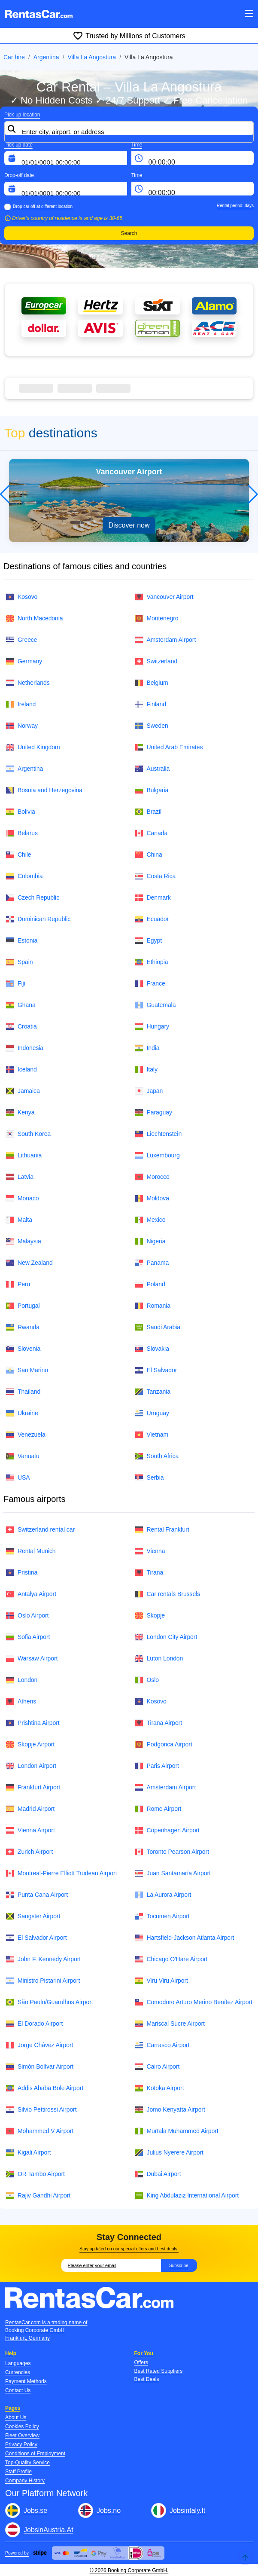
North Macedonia (34, 618)
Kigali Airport (28, 2152)
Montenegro (157, 618)
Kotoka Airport (159, 2088)
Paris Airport (157, 1766)
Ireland (21, 704)
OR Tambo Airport (35, 2174)
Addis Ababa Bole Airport (44, 2088)
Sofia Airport (28, 1637)
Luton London (159, 1658)
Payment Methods (26, 2381)
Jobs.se (35, 2510)
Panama (152, 1263)
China (148, 854)
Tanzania (152, 1391)
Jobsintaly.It (187, 2510)
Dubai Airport (158, 2174)
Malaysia (23, 1241)
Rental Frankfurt (162, 1529)
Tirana (149, 1572)
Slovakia (152, 1348)
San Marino (27, 1370)
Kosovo (21, 597)
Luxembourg (157, 1155)
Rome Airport (158, 1809)
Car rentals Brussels (167, 1594)
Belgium (151, 683)
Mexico (150, 1220)
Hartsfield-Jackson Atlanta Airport (184, 1937)
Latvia (19, 1177)
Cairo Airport (157, 2066)
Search (129, 233)
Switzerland (156, 661)
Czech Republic (32, 897)
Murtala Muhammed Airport (177, 2131)
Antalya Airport (31, 1594)
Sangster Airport (33, 1916)
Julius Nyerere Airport (169, 2152)
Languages (17, 2363)
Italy (146, 1069)
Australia (152, 768)
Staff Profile (18, 2472)
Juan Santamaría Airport (173, 1873)
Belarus (22, 833)
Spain (19, 962)
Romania (153, 1305)
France (150, 983)
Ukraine (22, 1413)
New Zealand (29, 1263)
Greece (21, 640)
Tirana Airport (158, 1723)
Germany (24, 661)
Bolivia (20, 811)
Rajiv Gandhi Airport (38, 2195)
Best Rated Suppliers (158, 2371)
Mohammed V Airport (39, 2131)
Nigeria (150, 1241)
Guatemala (155, 1005)
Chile (18, 854)
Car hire (14, 57)
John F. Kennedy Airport (43, 1959)
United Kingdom (33, 747)
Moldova (152, 1198)
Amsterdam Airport (165, 640)
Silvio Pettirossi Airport (41, 2109)
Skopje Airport (30, 1744)
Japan (149, 1091)
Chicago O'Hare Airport (171, 1959)
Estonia (21, 940)
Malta (19, 1220)
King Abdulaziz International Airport (187, 2195)
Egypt (148, 940)
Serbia (149, 1477)
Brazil (148, 811)
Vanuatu (22, 1456)
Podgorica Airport (163, 1744)
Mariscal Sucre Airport (170, 2023)
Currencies (17, 2372)
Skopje (150, 1615)
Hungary (152, 1026)
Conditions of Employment (35, 2454)
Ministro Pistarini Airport (43, 1980)
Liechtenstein (158, 1134)
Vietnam (152, 1434)
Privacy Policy (21, 2445)
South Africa (157, 1456)
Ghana (21, 1005)
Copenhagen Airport (167, 1830)
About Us (15, 2417)
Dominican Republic (38, 919)
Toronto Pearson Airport (172, 1852)
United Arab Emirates (169, 747)
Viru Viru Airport (161, 1980)
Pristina (21, 1572)
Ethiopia (151, 962)
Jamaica (23, 1091)
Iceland (21, 1069)
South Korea (28, 1134)
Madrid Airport (30, 1809)
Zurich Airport (29, 1852)
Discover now (128, 525)
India (147, 1048)
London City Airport (166, 1637)
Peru (18, 1284)
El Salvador (156, 1370)
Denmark (153, 897)
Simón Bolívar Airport (39, 2066)
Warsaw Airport (32, 1658)
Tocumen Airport (162, 1916)
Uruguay (152, 1413)
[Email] (111, 2265)
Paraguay (153, 1112)
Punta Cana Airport (37, 1894)
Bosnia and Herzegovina (44, 790)
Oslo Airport (27, 1615)
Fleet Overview (22, 2436)
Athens (21, 1701)
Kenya (20, 1112)
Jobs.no (109, 2510)
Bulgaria (152, 790)
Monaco (22, 1198)
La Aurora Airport (163, 1894)
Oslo (147, 1680)
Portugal (23, 1305)
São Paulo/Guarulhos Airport (49, 2002)
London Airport (31, 1766)
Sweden (151, 725)
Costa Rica (155, 876)
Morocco (152, 1177)
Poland (150, 1284)
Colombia (24, 876)
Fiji (15, 983)
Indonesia (24, 1048)
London (21, 1680)
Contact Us (17, 2390)
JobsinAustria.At (48, 2529)
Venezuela (26, 1434)
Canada (151, 833)
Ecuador (152, 919)
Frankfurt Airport (33, 1787)
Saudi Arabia (158, 1327)
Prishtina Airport (33, 1723)
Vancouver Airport (164, 597)
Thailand (23, 1391)
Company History (25, 2481)
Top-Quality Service (27, 2463)
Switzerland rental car (40, 1529)
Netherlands (28, 683)
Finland (150, 704)
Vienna (150, 1551)
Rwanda (22, 1327)
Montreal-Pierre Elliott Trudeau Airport (61, 1873)
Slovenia (23, 1348)
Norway (22, 725)
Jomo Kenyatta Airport (170, 2109)
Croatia (21, 1026)
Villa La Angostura (92, 57)
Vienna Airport (30, 1830)
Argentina (46, 57)
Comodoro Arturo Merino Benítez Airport (193, 2002)
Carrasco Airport (162, 2045)
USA (18, 1477)
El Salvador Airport (36, 1937)
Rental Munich (31, 1551)
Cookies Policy (22, 2426)
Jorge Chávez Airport (39, 2045)
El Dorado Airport (34, 2023)
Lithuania (24, 1155)
